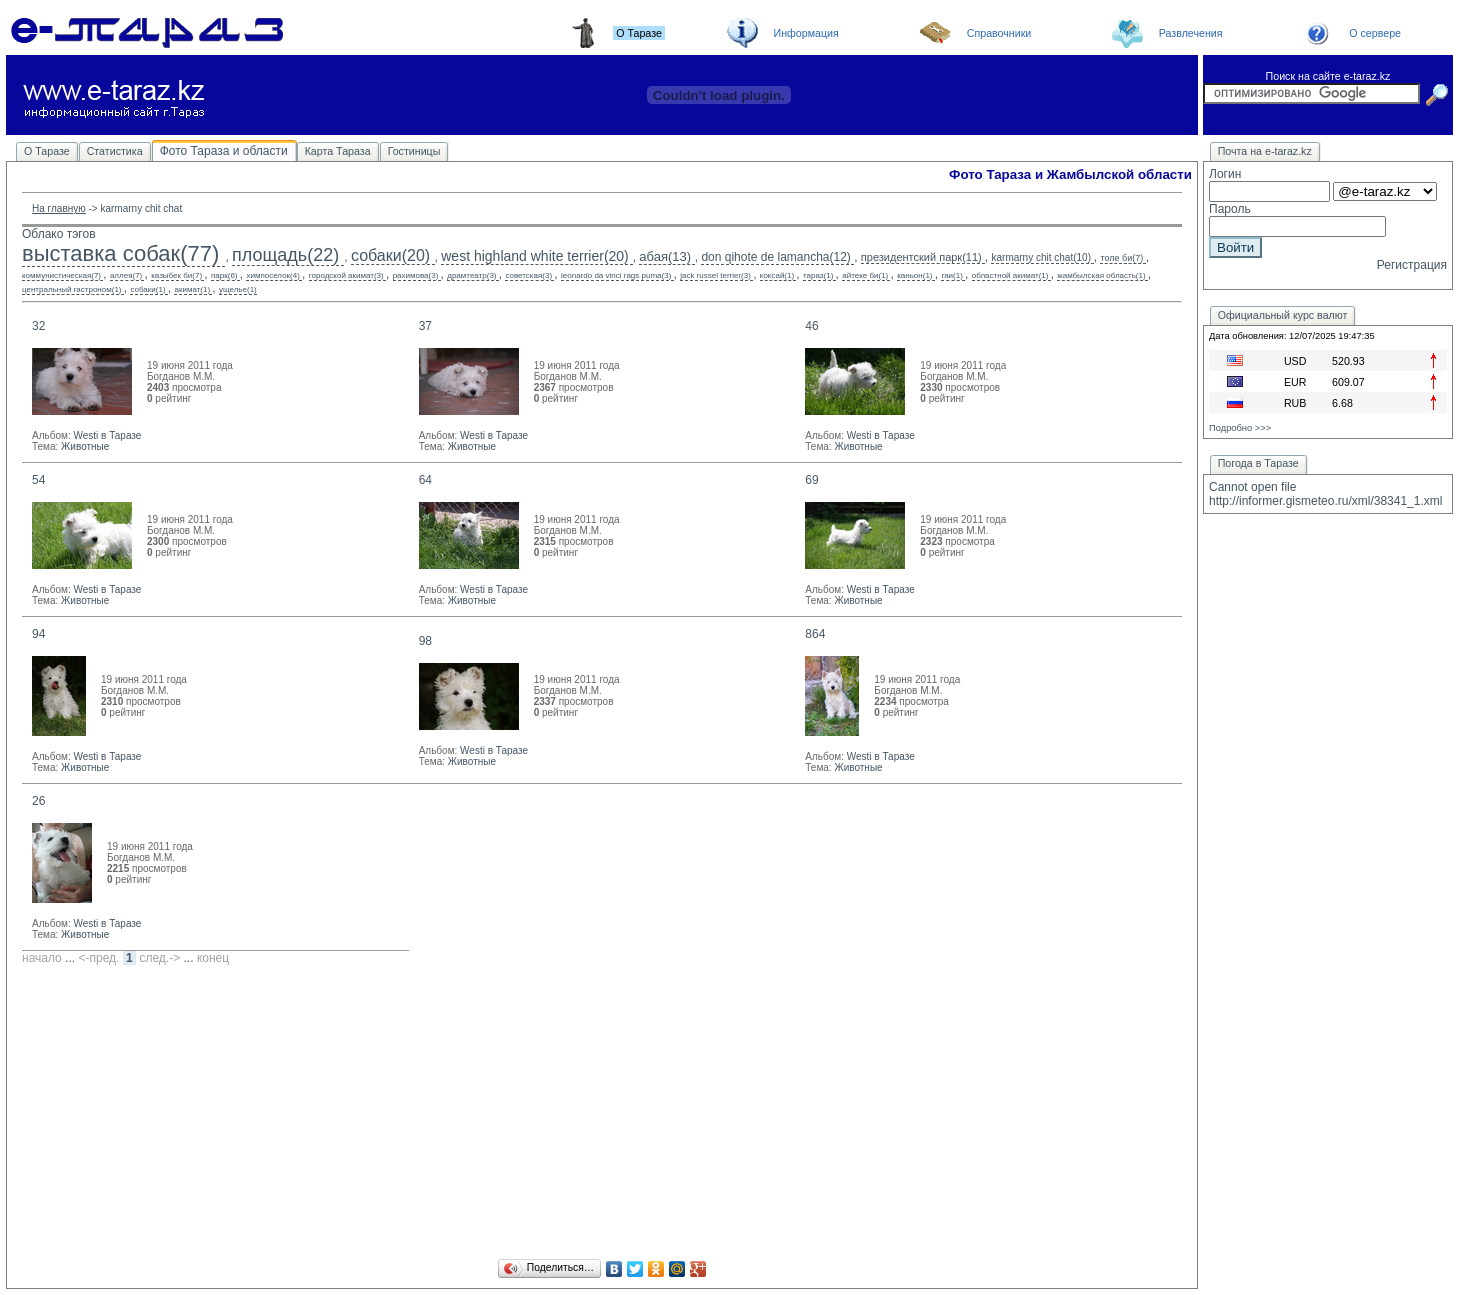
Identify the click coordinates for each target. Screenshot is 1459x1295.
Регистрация (1412, 265)
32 (38, 326)
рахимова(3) (416, 275)
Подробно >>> (1240, 428)
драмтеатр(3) (471, 275)
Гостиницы (414, 151)
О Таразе (47, 151)
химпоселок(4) (272, 275)
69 (811, 480)
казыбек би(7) (176, 275)
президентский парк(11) (921, 257)
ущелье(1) (238, 289)
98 (425, 641)
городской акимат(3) (346, 275)
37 (425, 326)
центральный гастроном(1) (72, 289)
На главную (59, 208)
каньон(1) (914, 275)
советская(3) (528, 275)
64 (425, 480)
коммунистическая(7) (61, 275)
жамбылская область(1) (1101, 275)
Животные (85, 446)
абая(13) (665, 256)
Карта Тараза (338, 151)
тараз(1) (818, 275)
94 (38, 634)
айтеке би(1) (865, 275)
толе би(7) (1121, 258)
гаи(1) (951, 275)
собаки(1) (147, 289)
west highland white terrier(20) (535, 256)
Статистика (115, 151)
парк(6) (224, 275)
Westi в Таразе (107, 435)
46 (811, 326)
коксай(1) (777, 275)
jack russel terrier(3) (715, 275)
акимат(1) (192, 289)
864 (815, 634)
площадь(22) (285, 255)
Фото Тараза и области (224, 151)
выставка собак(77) (120, 253)
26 (38, 801)
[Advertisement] (602, 1115)
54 (38, 480)
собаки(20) (390, 255)
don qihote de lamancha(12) (775, 257)
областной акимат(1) (1010, 275)
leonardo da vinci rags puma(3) (616, 275)
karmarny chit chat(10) (1040, 257)
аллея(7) (126, 275)
